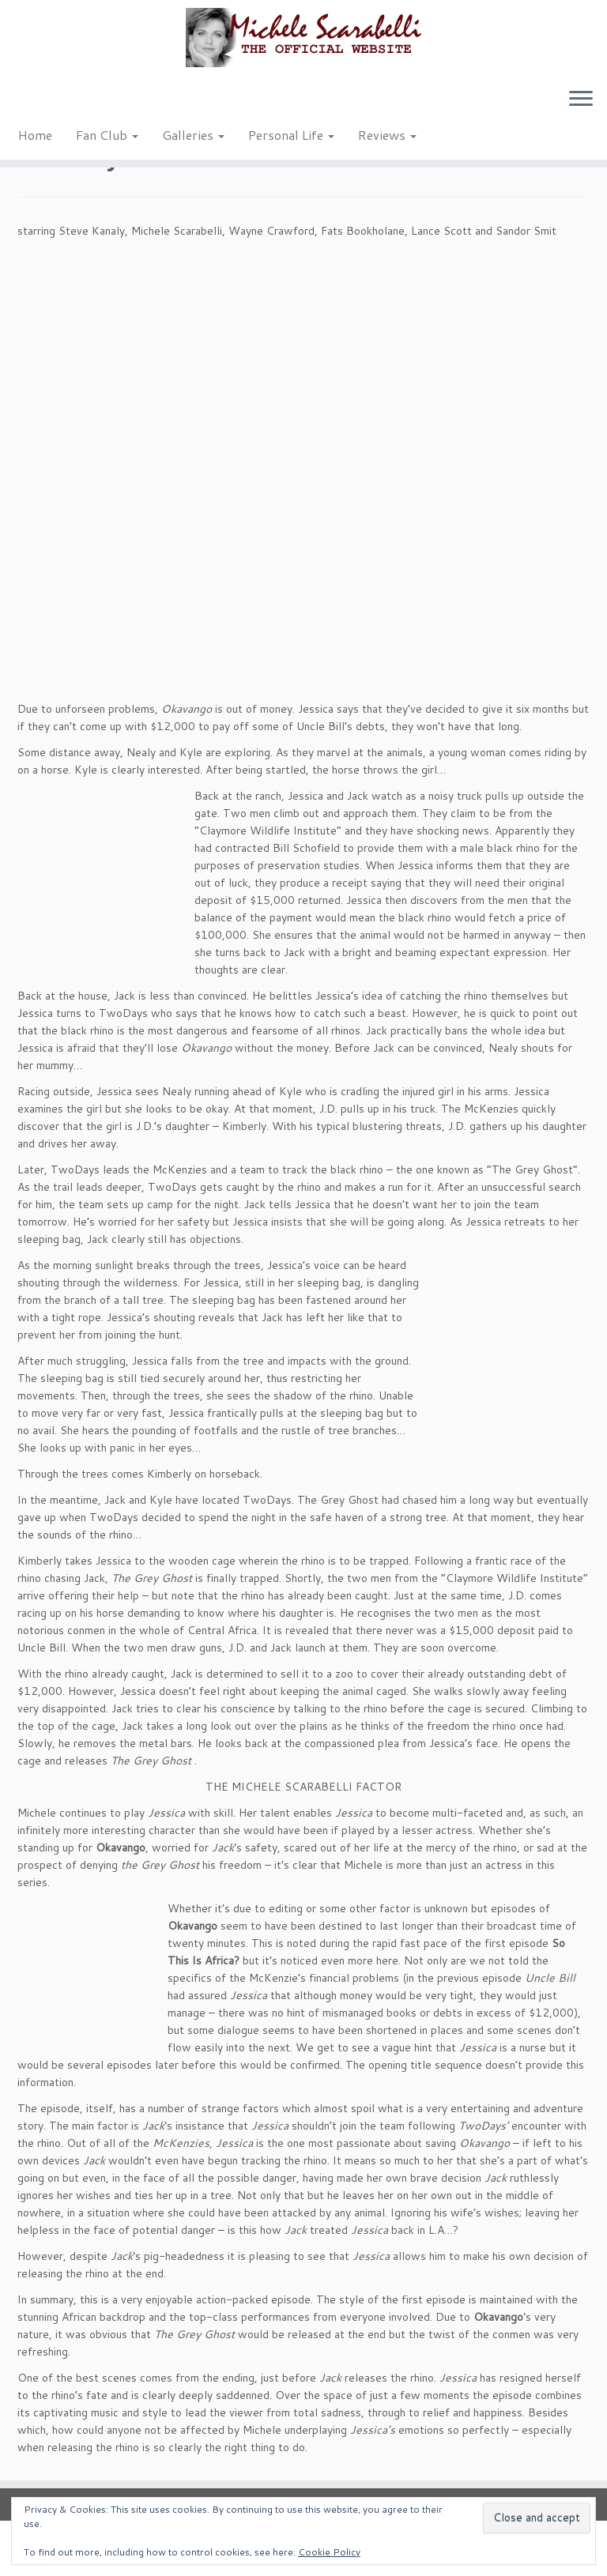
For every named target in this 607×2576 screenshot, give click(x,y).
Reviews (387, 135)
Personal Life (291, 135)
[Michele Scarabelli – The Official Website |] (303, 37)
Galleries (193, 135)
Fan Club (107, 135)
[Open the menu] (581, 99)
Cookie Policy (329, 2552)
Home (35, 135)
